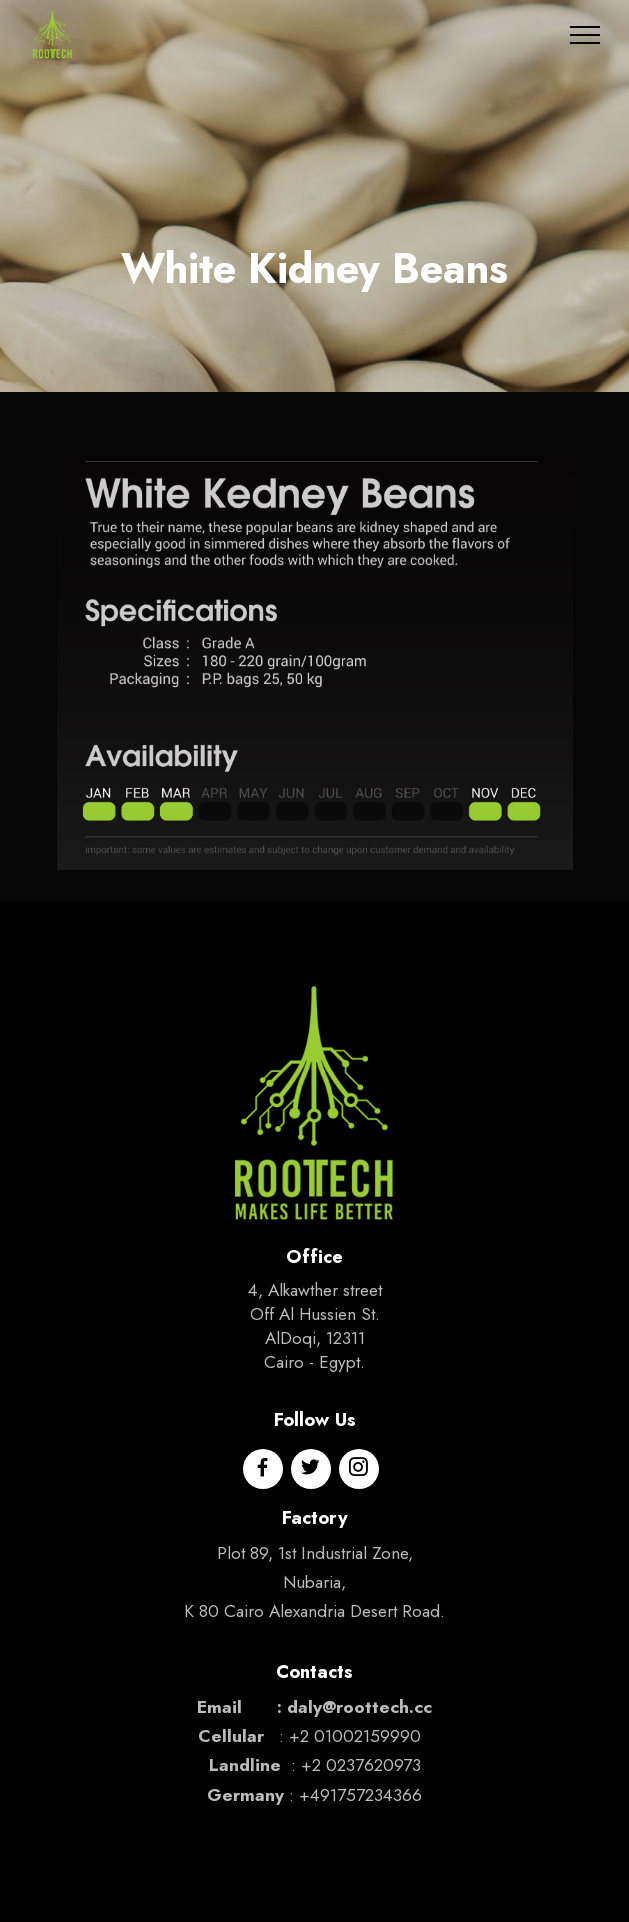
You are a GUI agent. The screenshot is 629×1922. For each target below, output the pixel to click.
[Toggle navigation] (585, 35)
